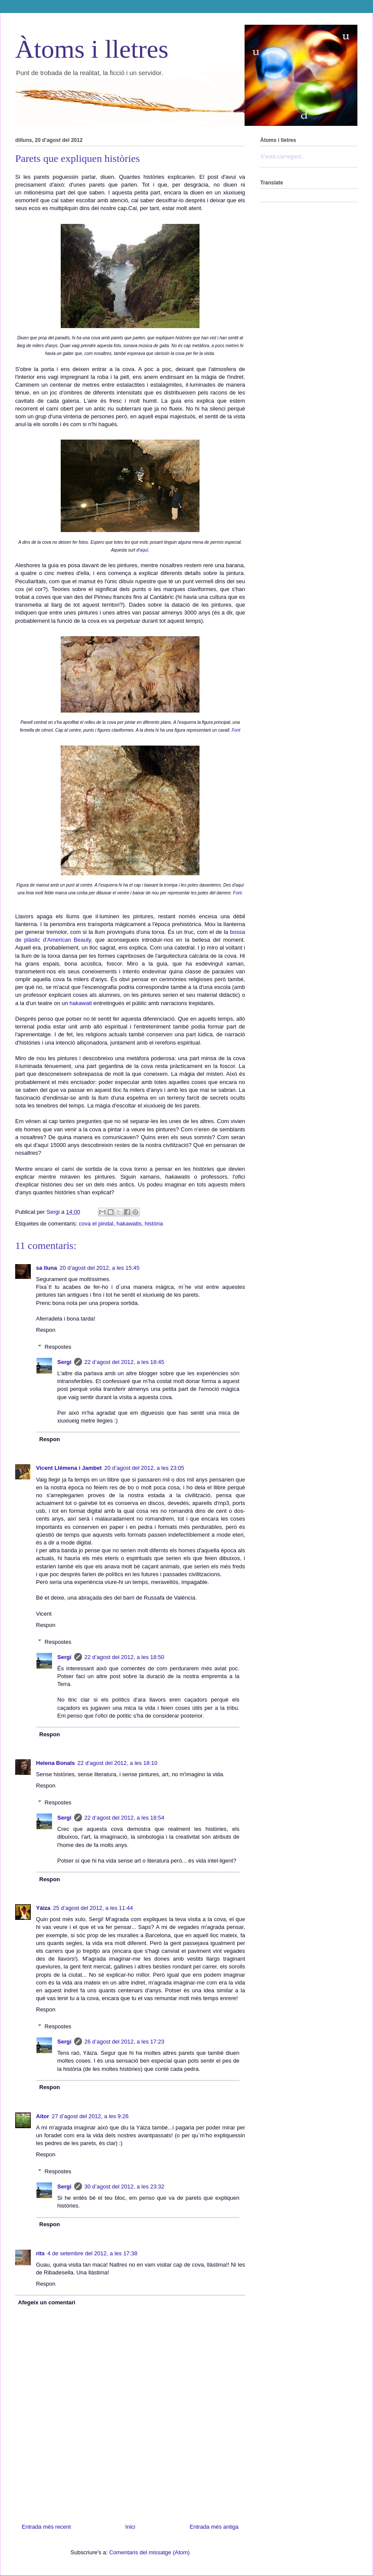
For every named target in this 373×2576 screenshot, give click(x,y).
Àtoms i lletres (91, 49)
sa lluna (46, 1268)
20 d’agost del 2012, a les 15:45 (99, 1268)
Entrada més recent (46, 2526)
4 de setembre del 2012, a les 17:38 (92, 2253)
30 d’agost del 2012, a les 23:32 (124, 2186)
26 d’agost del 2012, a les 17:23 (124, 2041)
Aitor (42, 2116)
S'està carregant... (283, 156)
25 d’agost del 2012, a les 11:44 (93, 1908)
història (153, 1223)
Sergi (64, 1362)
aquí (144, 550)
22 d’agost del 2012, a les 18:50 (124, 1657)
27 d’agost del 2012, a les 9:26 (90, 2116)
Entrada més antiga (214, 2526)
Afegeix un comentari (46, 2302)
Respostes (58, 1347)
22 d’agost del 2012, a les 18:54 (124, 1817)
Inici (130, 2526)
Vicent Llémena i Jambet (69, 1468)
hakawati (80, 1003)
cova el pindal (96, 1223)
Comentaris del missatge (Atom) (149, 2552)
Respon (46, 1330)
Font (236, 730)
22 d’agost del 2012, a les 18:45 (124, 1362)
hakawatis (128, 1223)
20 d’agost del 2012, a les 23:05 (144, 1468)
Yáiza (43, 1908)
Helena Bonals (55, 1763)
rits (40, 2253)
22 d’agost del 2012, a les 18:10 (117, 1763)
